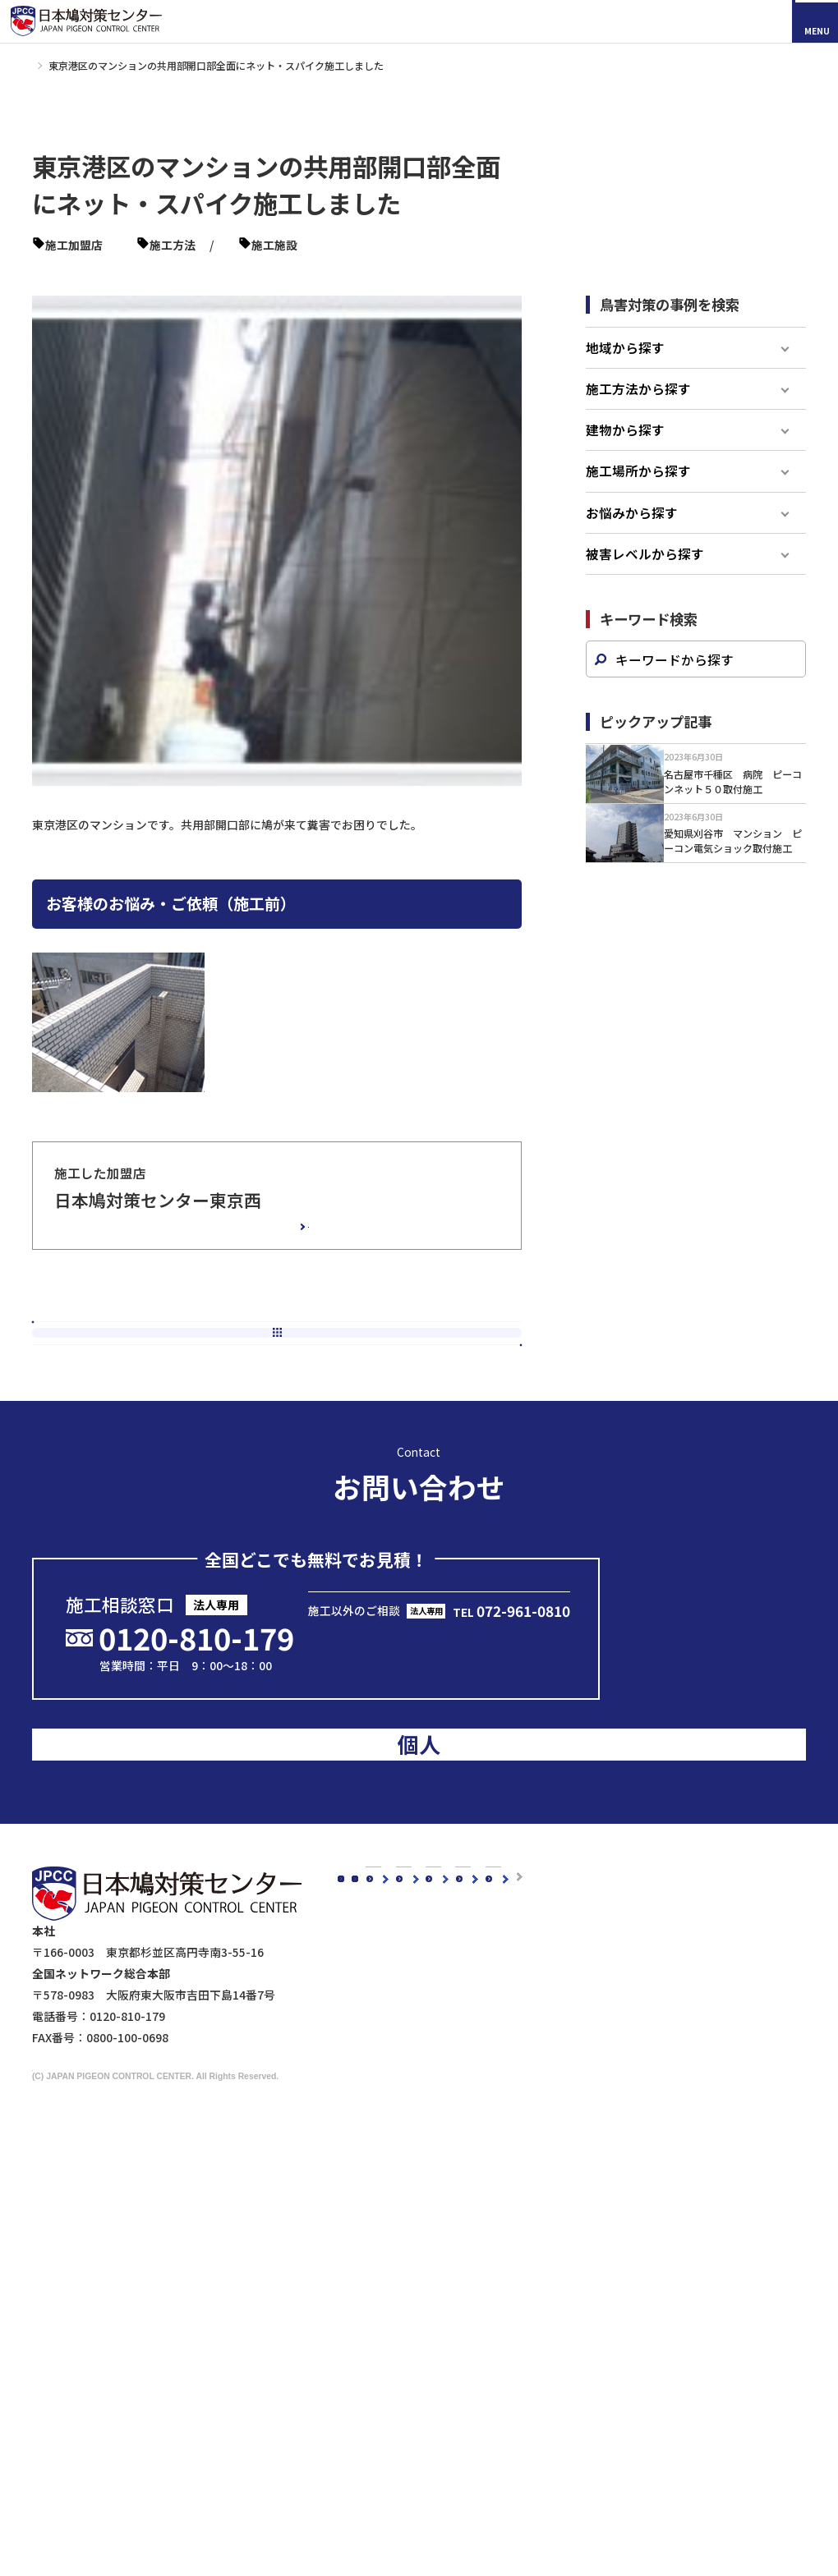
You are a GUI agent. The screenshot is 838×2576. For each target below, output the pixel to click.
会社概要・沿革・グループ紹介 (446, 2095)
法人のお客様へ (392, 2399)
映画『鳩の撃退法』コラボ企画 (634, 2434)
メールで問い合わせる (443, 1663)
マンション (131, 265)
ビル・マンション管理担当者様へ (452, 2422)
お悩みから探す (632, 533)
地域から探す (625, 368)
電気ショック (528, 2269)
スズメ (383, 2247)
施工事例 (76, 65)
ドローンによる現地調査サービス (638, 2415)
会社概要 (375, 2029)
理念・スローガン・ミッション (446, 2073)
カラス (383, 2205)
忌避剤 (511, 2312)
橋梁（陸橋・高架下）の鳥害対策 (657, 2116)
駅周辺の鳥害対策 (617, 2095)
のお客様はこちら (717, 1697)
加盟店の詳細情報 (242, 1241)
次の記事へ (406, 1368)
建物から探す (625, 450)
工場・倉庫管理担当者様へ (435, 2444)
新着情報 (375, 1912)
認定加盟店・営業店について (535, 1960)
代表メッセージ (406, 2051)
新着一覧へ (283, 1368)
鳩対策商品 (507, 2182)
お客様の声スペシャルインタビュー (551, 1912)
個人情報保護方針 (604, 2472)
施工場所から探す (638, 491)
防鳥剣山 (517, 2247)
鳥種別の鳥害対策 (506, 1936)
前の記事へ (147, 1368)
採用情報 (107, 2087)
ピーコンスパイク (288, 244)
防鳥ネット (522, 2205)
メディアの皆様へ (604, 2397)
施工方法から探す (638, 409)
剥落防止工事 (400, 2465)
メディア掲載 (386, 1936)
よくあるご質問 (500, 1984)
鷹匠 (505, 2334)
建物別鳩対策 (590, 2029)
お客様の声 (489, 1888)
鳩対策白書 (380, 1960)
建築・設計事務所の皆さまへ (441, 2486)
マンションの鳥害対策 (628, 2073)
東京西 (131, 244)
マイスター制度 (599, 2453)
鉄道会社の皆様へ (412, 2508)
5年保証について (410, 2116)
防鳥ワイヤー (528, 2291)
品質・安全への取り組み (429, 2137)
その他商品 (522, 2355)
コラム (369, 1865)
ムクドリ (389, 2226)
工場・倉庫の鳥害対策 (628, 2051)
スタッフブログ (392, 1888)
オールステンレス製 (545, 2226)
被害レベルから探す (645, 574)
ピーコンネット (383, 244)
